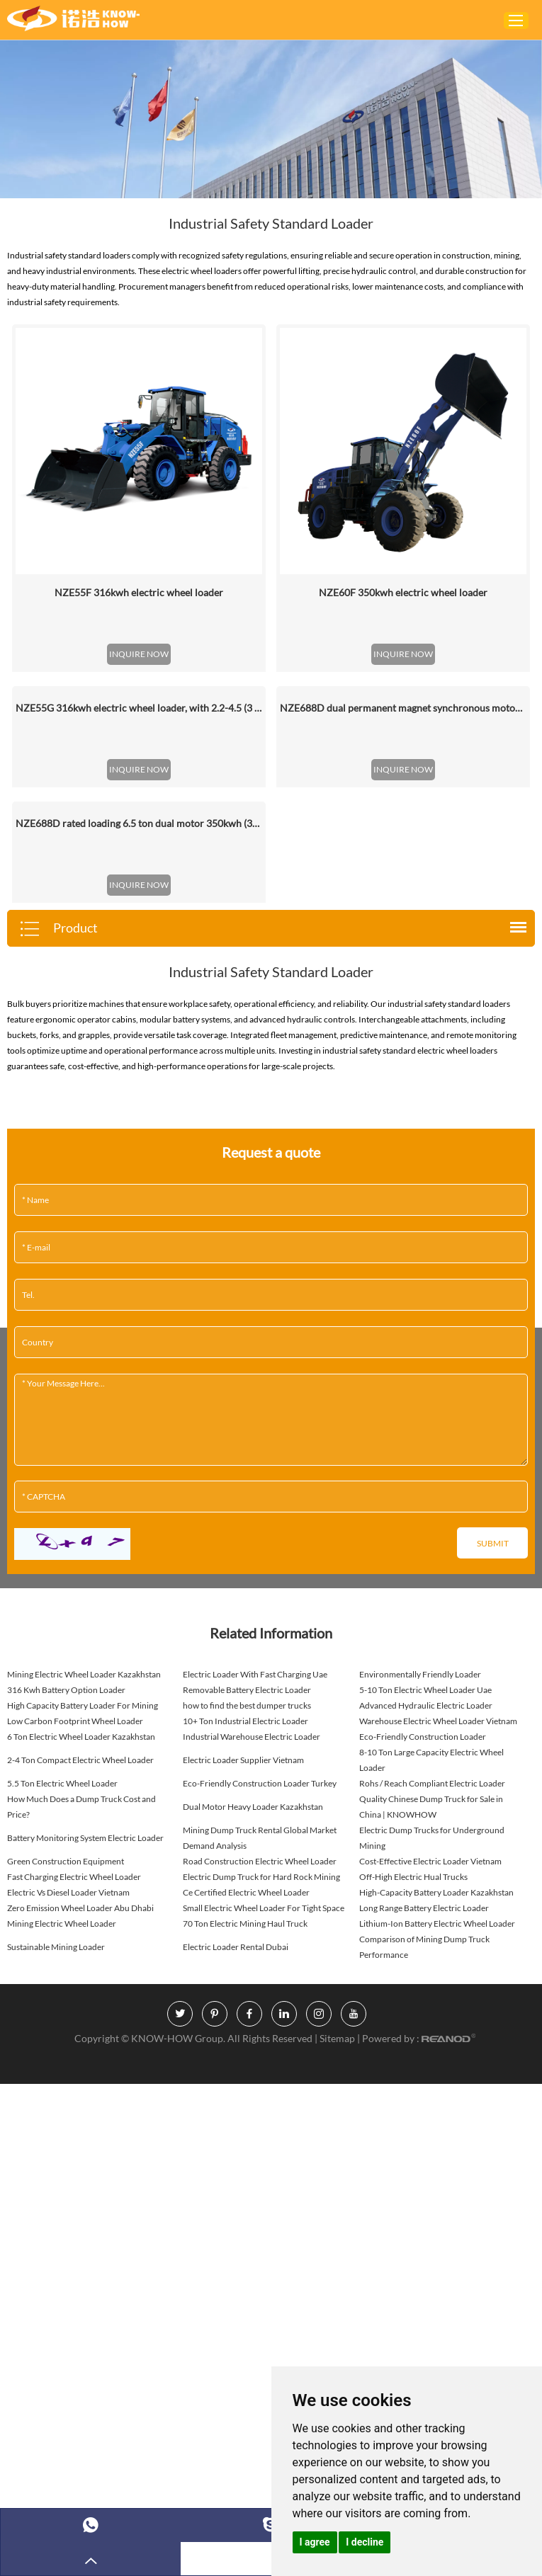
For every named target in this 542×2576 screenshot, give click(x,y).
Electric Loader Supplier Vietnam (243, 1760)
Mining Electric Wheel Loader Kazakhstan (84, 1674)
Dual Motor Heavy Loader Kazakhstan (253, 1806)
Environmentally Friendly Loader (420, 1674)
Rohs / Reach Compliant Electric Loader (432, 1783)
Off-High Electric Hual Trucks (413, 1876)
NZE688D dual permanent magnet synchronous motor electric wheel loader (403, 708)
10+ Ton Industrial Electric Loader (245, 1721)
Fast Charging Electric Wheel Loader (74, 1876)
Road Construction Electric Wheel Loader (260, 1861)
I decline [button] (364, 2542)
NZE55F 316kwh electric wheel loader (139, 592)
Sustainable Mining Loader (56, 1947)
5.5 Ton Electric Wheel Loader (62, 1783)
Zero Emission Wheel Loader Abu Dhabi (80, 1908)
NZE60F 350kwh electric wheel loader (403, 592)
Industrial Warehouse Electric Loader (251, 1736)
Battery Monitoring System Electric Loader (85, 1838)
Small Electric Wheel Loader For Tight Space (263, 1908)
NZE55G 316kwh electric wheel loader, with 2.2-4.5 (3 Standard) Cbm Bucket (139, 708)
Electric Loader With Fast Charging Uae (255, 1674)
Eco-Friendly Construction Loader (422, 1736)
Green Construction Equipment (65, 1861)
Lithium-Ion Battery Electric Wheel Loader (437, 1923)
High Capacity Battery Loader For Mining (82, 1705)
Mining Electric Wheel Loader (61, 1923)
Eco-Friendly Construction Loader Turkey (260, 1783)
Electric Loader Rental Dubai (235, 1947)
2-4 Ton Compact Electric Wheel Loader (80, 1760)
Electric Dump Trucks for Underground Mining (431, 1838)
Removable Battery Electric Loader (247, 1690)
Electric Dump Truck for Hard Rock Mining (261, 1876)
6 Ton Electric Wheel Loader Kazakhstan (81, 1736)
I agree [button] (315, 2542)
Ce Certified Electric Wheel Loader (246, 1892)
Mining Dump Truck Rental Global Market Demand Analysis (260, 1838)
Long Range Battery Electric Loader (424, 1908)
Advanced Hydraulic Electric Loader (425, 1705)
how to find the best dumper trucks (247, 1705)
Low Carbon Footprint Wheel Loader (75, 1721)
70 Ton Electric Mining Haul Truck (245, 1923)
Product (58, 929)
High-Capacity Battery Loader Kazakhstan (436, 1892)
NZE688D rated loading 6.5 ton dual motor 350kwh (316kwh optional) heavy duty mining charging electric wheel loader (139, 823)
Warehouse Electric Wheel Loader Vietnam (438, 1721)
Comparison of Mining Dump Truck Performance (424, 1947)
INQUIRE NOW (139, 654)
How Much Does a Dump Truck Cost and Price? (81, 1807)
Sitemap (338, 2038)
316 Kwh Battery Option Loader (66, 1690)
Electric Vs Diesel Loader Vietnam (68, 1892)
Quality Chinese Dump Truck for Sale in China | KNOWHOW (431, 1807)
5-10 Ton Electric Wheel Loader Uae (425, 1690)
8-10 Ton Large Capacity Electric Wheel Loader (431, 1760)
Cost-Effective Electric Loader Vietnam (430, 1861)
